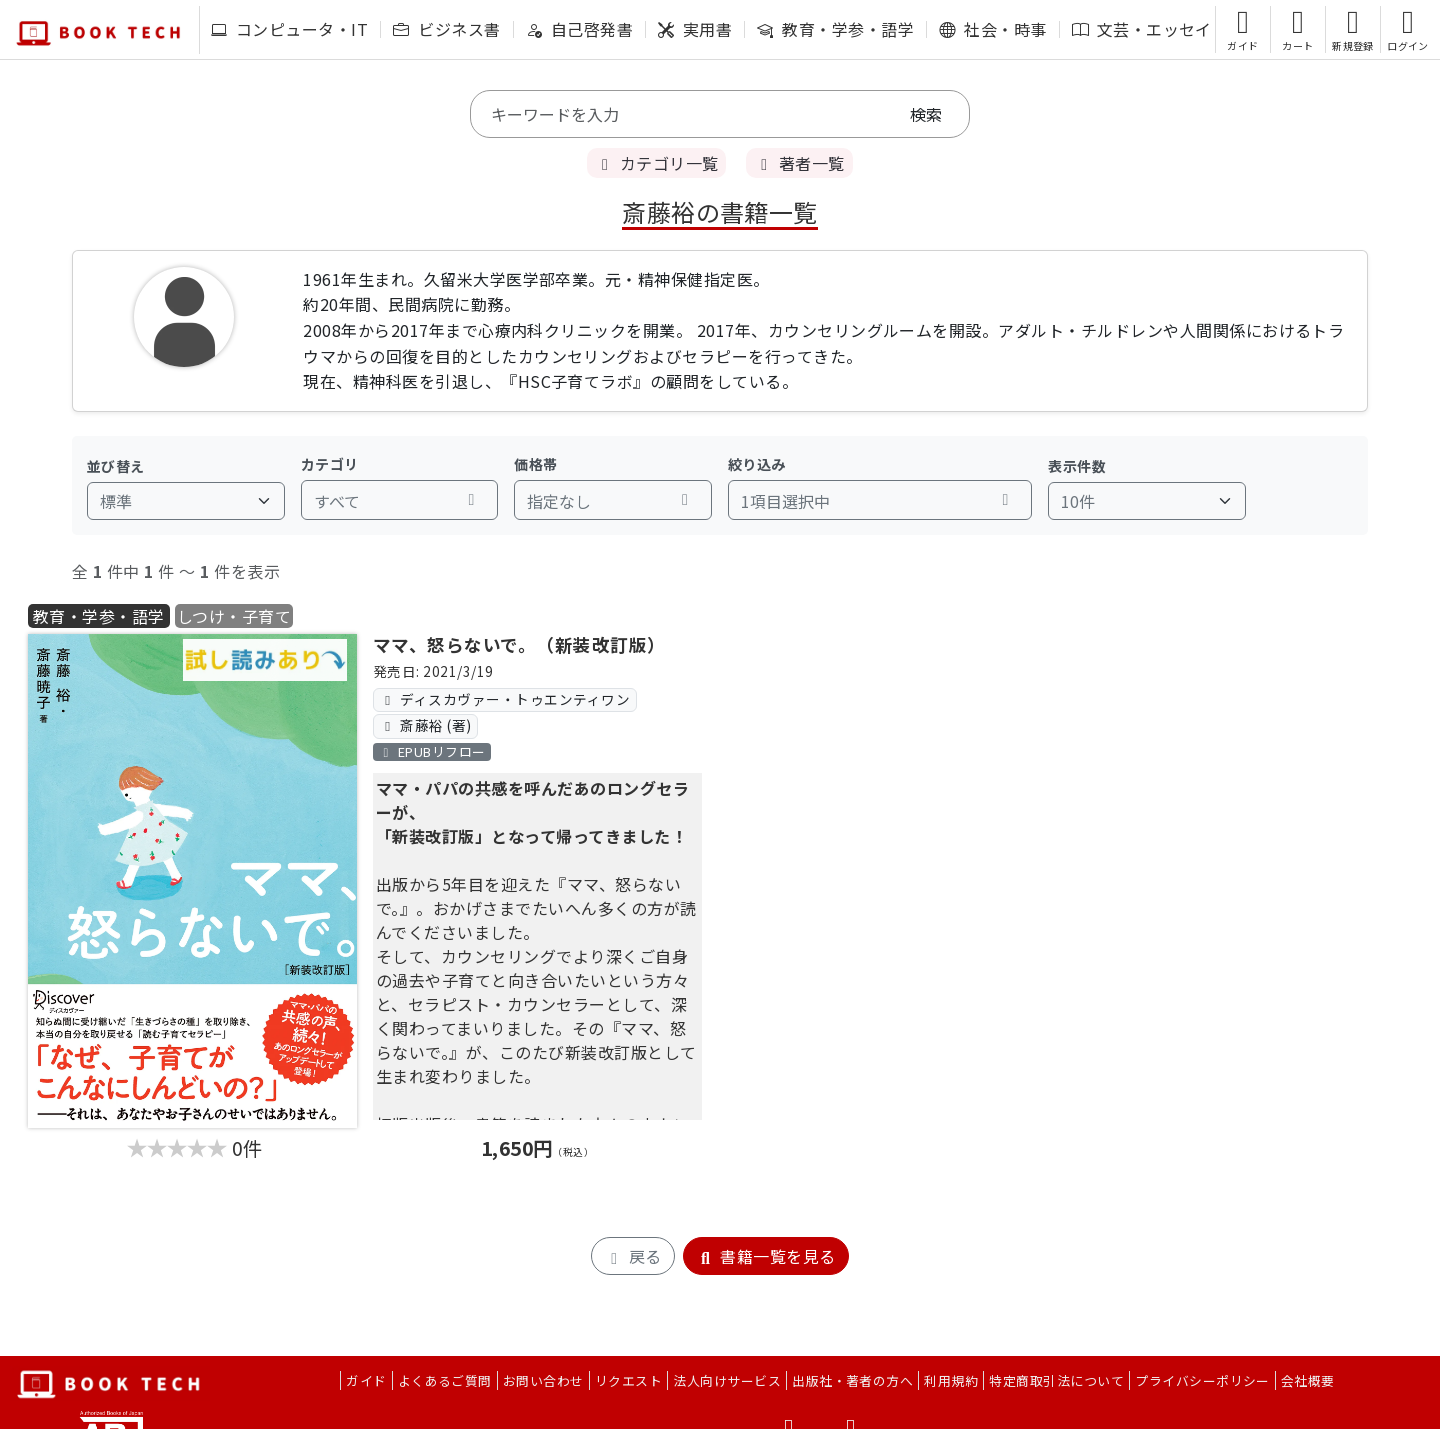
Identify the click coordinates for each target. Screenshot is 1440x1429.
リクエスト (628, 1380)
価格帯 (535, 464)
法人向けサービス (727, 1380)
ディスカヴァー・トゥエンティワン (504, 699)
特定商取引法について (1056, 1380)
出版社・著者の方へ (852, 1380)
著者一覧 (799, 163)
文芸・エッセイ (1142, 29)
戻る (632, 1256)
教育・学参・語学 (835, 29)
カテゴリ (330, 464)
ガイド (366, 1380)
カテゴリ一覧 (656, 163)
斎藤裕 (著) (425, 725)
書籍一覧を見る (766, 1256)
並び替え (116, 466)
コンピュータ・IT (289, 29)
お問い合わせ (543, 1380)
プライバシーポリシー (1202, 1380)
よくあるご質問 (445, 1380)
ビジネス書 (446, 29)
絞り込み (757, 464)
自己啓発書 (579, 29)
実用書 (695, 29)
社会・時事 (992, 29)
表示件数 (1077, 466)
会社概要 (1308, 1380)
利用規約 (951, 1380)
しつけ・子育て (234, 616)
